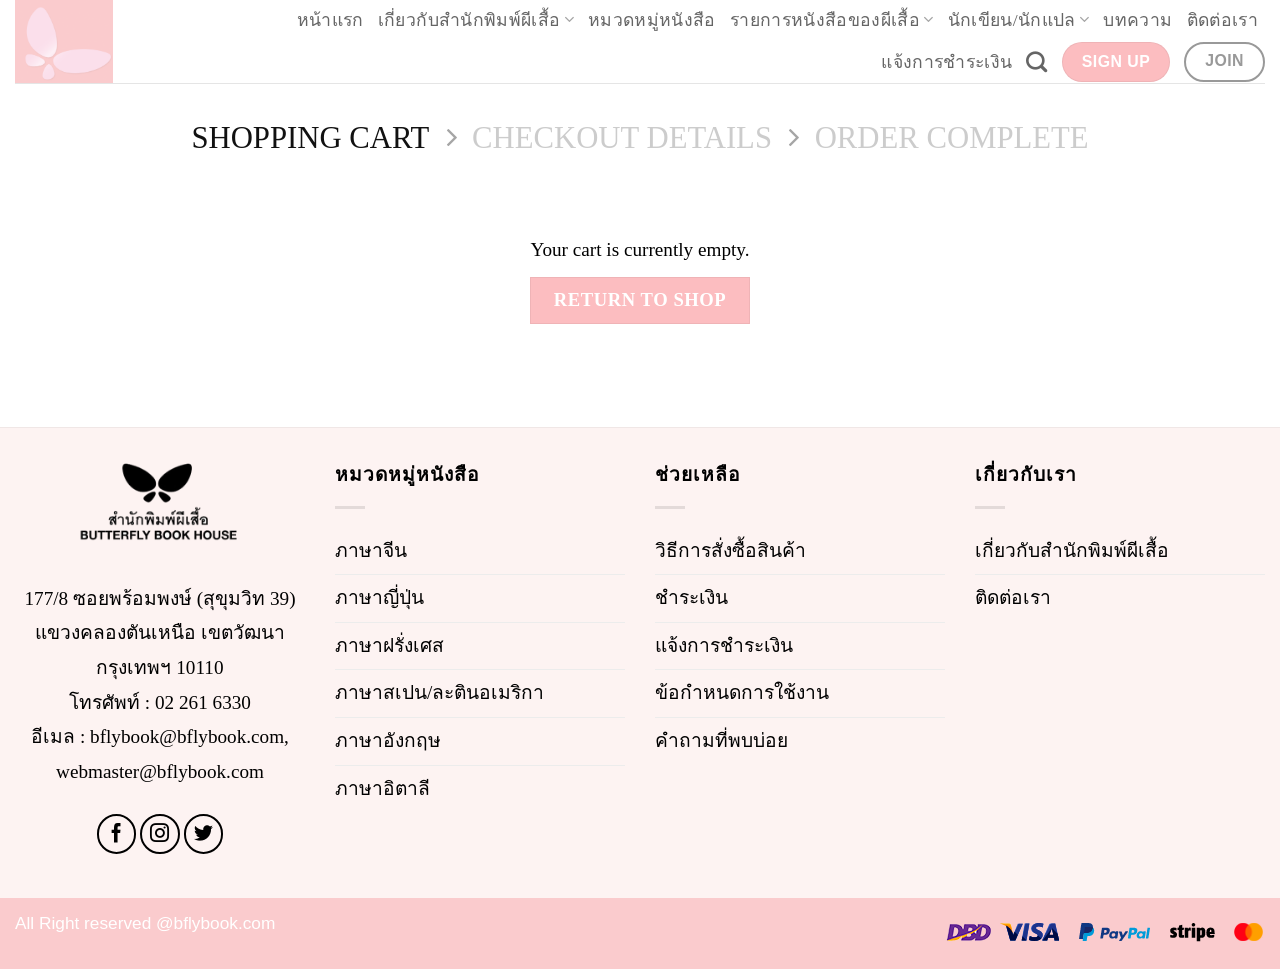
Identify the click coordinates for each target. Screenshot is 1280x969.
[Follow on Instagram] (160, 834)
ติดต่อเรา (1222, 20)
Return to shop (640, 299)
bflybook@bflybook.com (187, 736)
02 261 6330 (203, 702)
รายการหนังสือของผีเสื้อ (832, 20)
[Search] (1036, 61)
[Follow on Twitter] (204, 834)
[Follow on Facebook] (117, 834)
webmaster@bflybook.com (160, 771)
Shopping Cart (310, 138)
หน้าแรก (330, 20)
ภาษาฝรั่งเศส (389, 645)
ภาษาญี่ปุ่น (379, 597)
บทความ (1137, 20)
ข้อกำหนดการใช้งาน (742, 692)
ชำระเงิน (691, 597)
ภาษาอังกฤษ (388, 740)
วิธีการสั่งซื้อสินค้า (730, 550)
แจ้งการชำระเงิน (946, 62)
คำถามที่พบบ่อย (721, 740)
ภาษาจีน (371, 550)
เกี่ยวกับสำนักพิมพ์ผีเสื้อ (476, 20)
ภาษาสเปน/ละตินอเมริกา (439, 692)
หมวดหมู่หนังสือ (652, 20)
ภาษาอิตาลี (382, 788)
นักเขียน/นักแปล (1019, 20)
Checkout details (622, 138)
